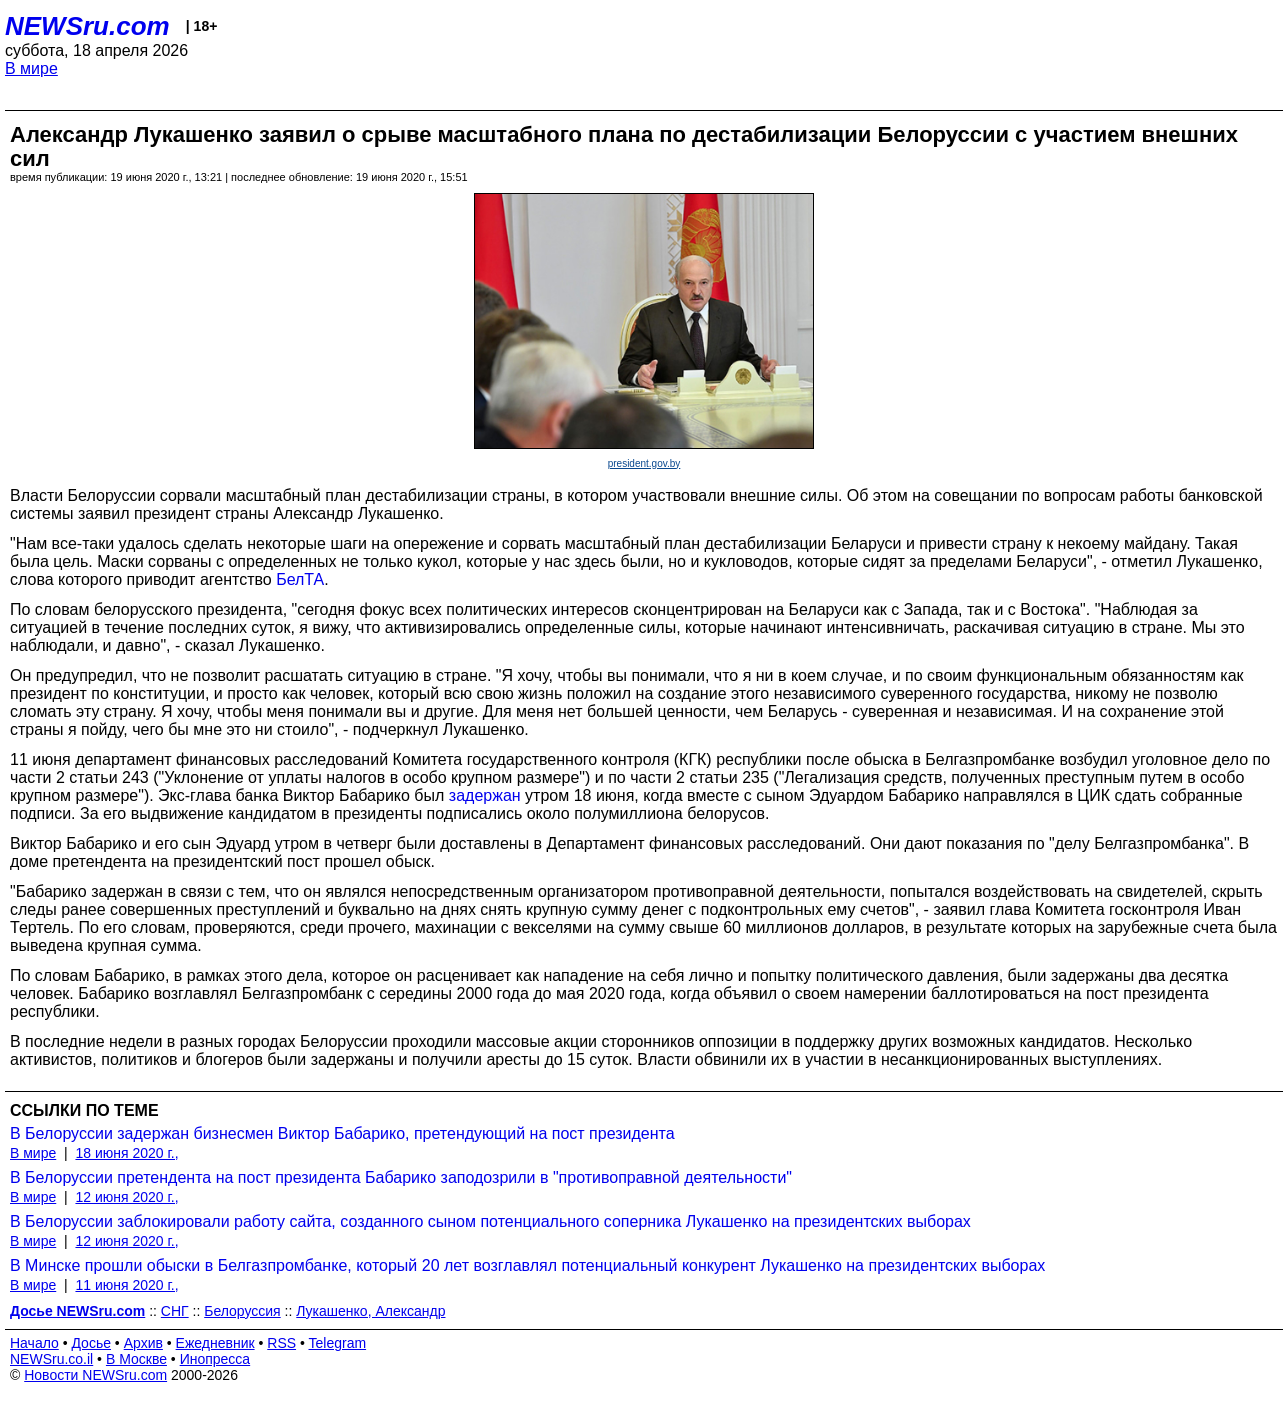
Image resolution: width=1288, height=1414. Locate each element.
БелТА (300, 579)
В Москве (136, 1359)
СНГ (175, 1311)
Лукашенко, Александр (370, 1311)
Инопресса (215, 1359)
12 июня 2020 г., (126, 1197)
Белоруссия (242, 1311)
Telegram (338, 1343)
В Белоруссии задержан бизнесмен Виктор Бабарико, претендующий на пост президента (342, 1133)
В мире (31, 68)
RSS (281, 1343)
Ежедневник (215, 1343)
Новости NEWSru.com (95, 1375)
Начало (34, 1343)
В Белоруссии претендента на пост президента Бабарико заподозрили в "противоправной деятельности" (401, 1177)
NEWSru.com (87, 26)
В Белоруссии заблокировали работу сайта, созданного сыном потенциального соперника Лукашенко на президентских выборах (490, 1221)
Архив (143, 1343)
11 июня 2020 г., (126, 1285)
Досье (91, 1343)
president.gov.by (644, 463)
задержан (485, 795)
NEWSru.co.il (51, 1359)
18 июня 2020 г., (126, 1153)
